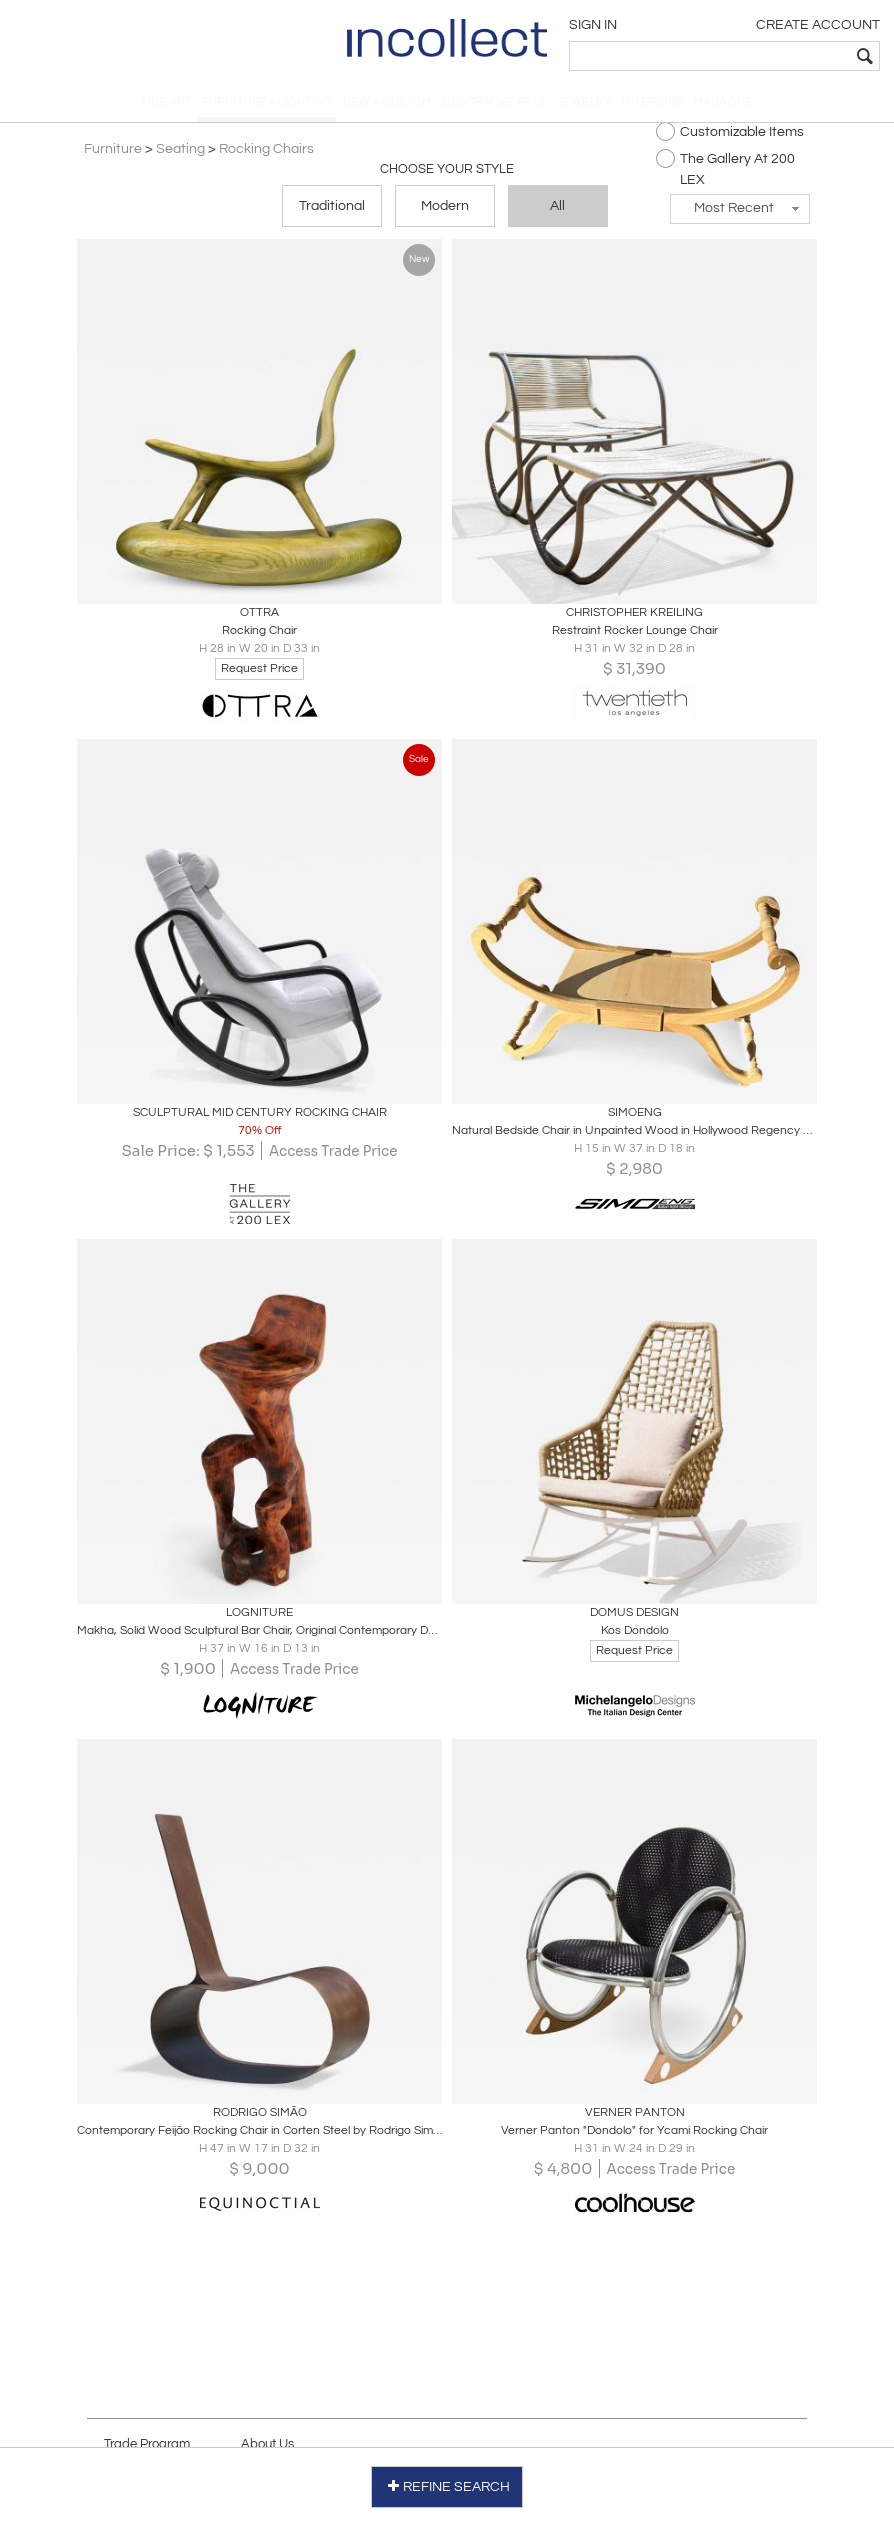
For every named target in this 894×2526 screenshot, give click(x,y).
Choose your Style (447, 175)
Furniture (116, 155)
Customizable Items (727, 137)
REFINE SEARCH (447, 2484)
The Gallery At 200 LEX (722, 174)
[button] (737, 215)
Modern (445, 212)
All (557, 212)
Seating (183, 155)
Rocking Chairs (269, 155)
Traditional (332, 212)
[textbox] (739, 56)
